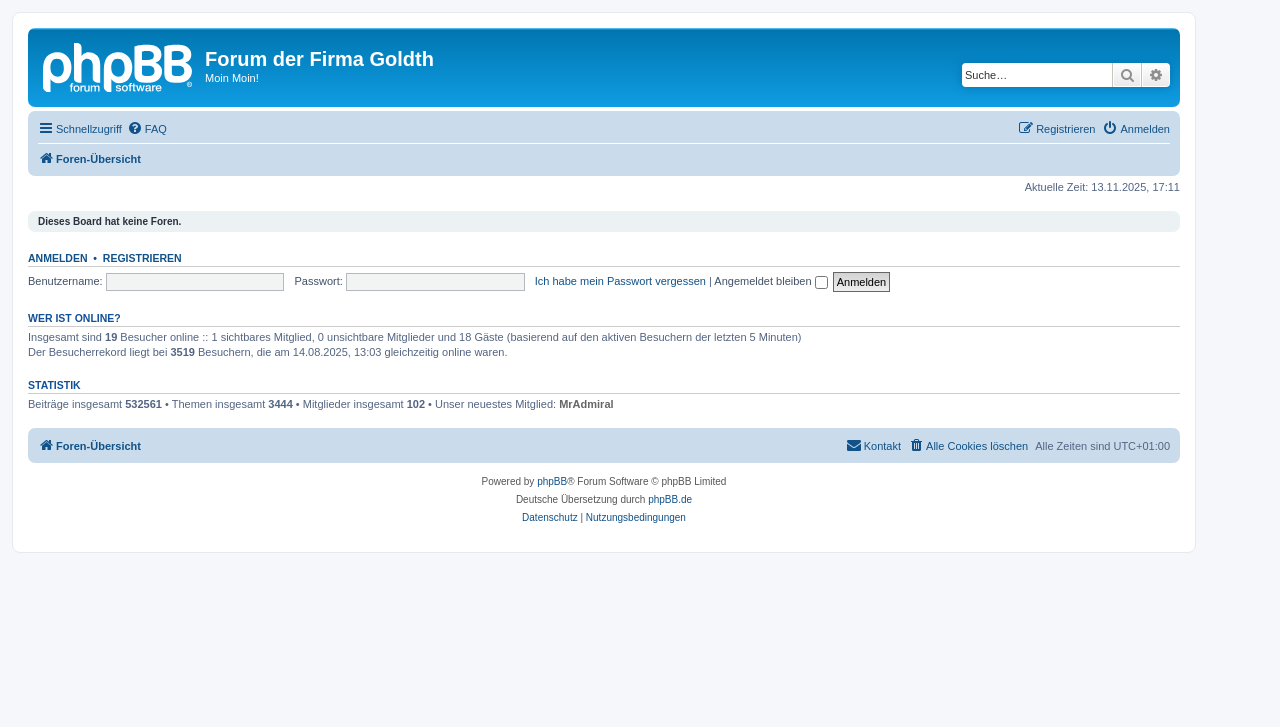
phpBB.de (670, 499)
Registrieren (142, 258)
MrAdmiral (586, 404)
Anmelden (58, 258)
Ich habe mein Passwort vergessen (620, 281)
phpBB (552, 481)
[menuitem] (147, 129)
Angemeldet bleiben (770, 281)
